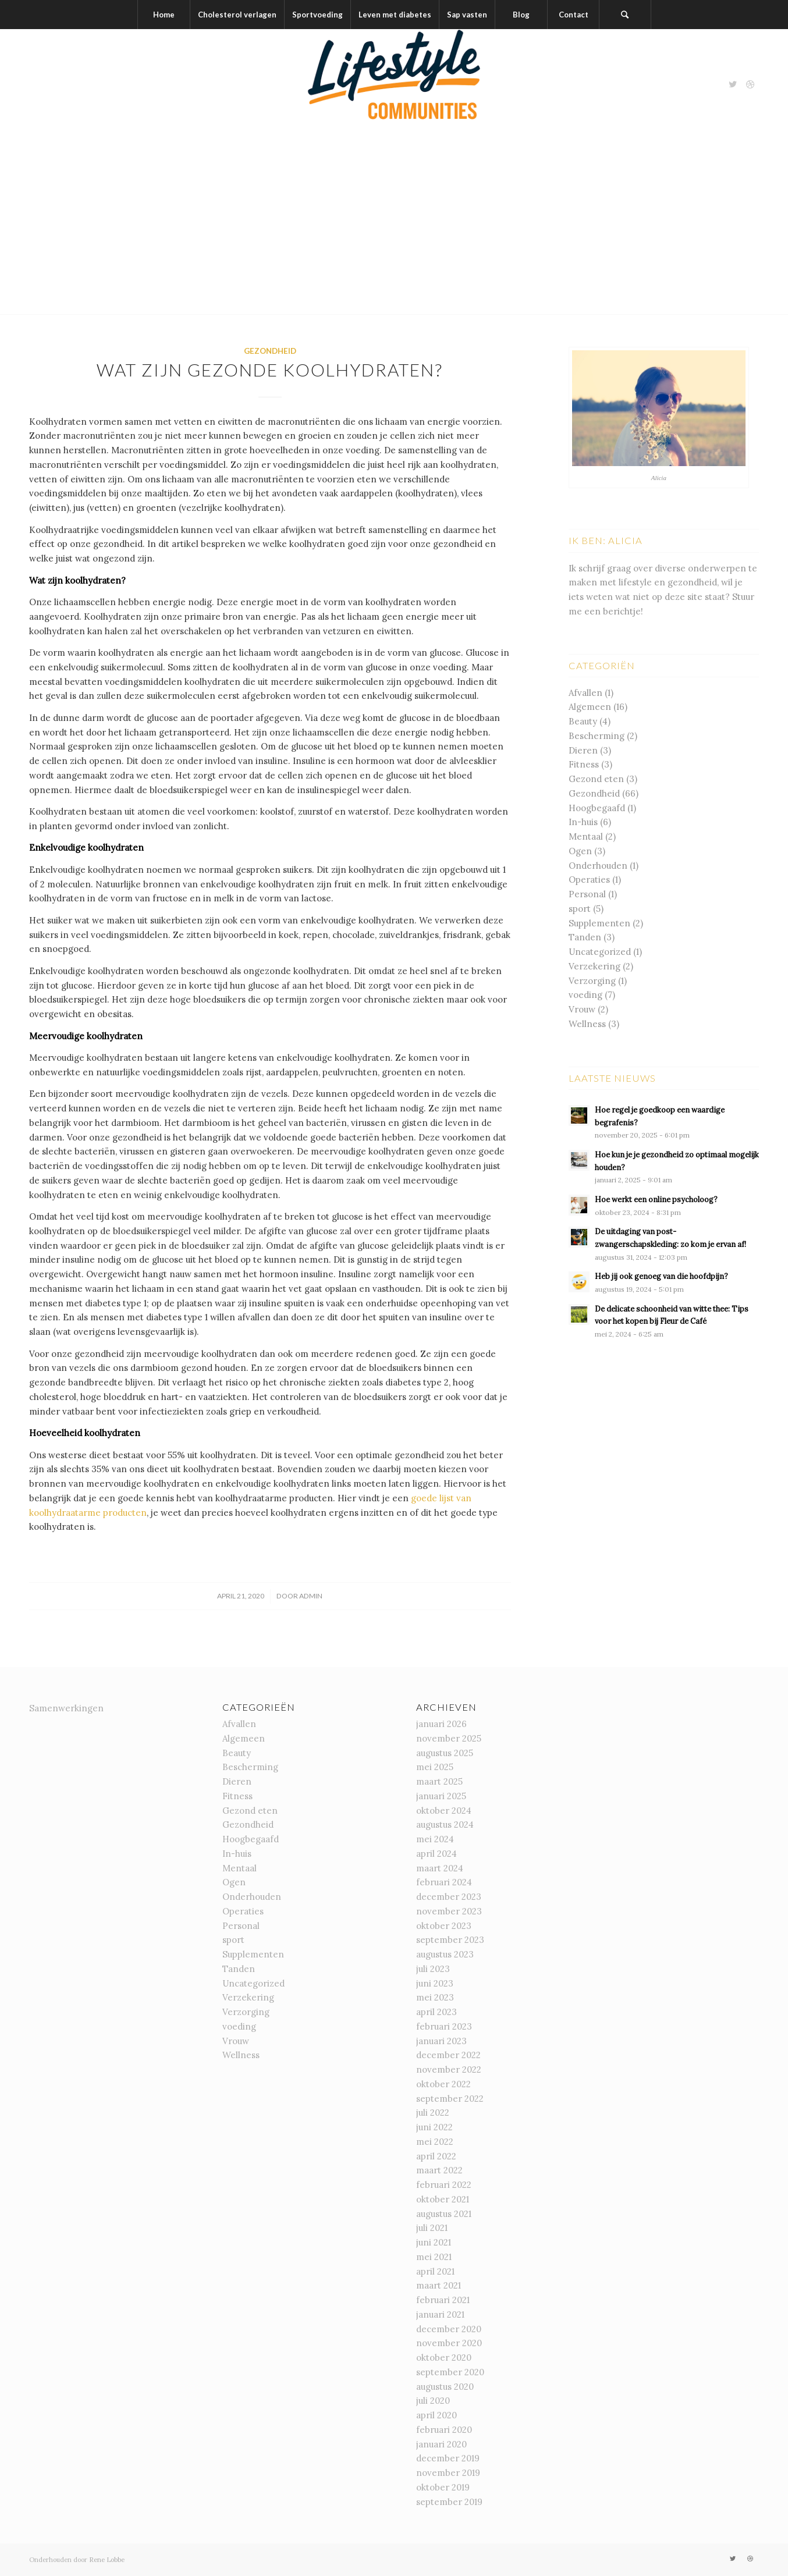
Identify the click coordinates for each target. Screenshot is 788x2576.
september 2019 (449, 2501)
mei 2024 (435, 1839)
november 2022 (448, 2069)
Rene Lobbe (107, 2560)
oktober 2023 (443, 1925)
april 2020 (436, 2415)
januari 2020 (441, 2444)
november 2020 (449, 2342)
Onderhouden (598, 865)
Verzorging (592, 980)
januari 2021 (440, 2314)
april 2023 (436, 2011)
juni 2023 (434, 1983)
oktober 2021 (442, 2199)
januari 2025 (441, 1796)
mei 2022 (434, 2141)
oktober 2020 (443, 2357)
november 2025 (448, 1738)
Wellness (587, 1023)
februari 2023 (444, 2026)
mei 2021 (434, 2256)
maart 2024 (439, 1868)
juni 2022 (434, 2127)
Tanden (585, 937)
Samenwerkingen (66, 1708)
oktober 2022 (443, 2084)
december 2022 (448, 2054)
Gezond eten (596, 778)
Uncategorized (600, 951)
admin (310, 1595)
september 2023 (450, 1939)
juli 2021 (432, 2227)
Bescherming (596, 735)
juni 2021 (433, 2242)
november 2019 (448, 2472)
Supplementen (599, 923)
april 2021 (435, 2271)
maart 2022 (439, 2170)
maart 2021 (438, 2285)
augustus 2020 (445, 2386)
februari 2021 (443, 2299)
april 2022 (436, 2156)
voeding (585, 994)
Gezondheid (270, 351)
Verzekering (594, 966)
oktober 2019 (443, 2487)
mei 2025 (434, 1766)
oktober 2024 (443, 1810)
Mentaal (586, 836)
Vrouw (582, 1009)
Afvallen (585, 692)
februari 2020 (444, 2429)
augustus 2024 (445, 1824)
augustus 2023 (445, 1954)
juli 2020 (433, 2400)
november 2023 (449, 1911)
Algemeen (590, 706)
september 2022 (450, 2098)
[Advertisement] (394, 226)
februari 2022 (443, 2184)
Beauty (583, 721)
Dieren (583, 750)
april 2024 (436, 1853)
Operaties (589, 879)
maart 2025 (439, 1781)
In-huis (583, 821)
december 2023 (448, 1896)
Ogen (580, 851)
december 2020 (448, 2329)
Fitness (584, 764)
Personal (587, 894)
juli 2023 (433, 1968)
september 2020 (450, 2372)
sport (580, 908)
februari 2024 (444, 1882)
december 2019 (448, 2458)
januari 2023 (441, 2040)
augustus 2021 (443, 2213)
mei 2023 (435, 1997)
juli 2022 (432, 2112)
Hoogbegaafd (597, 807)
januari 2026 (441, 1723)
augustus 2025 (444, 1752)
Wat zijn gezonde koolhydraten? (270, 369)
